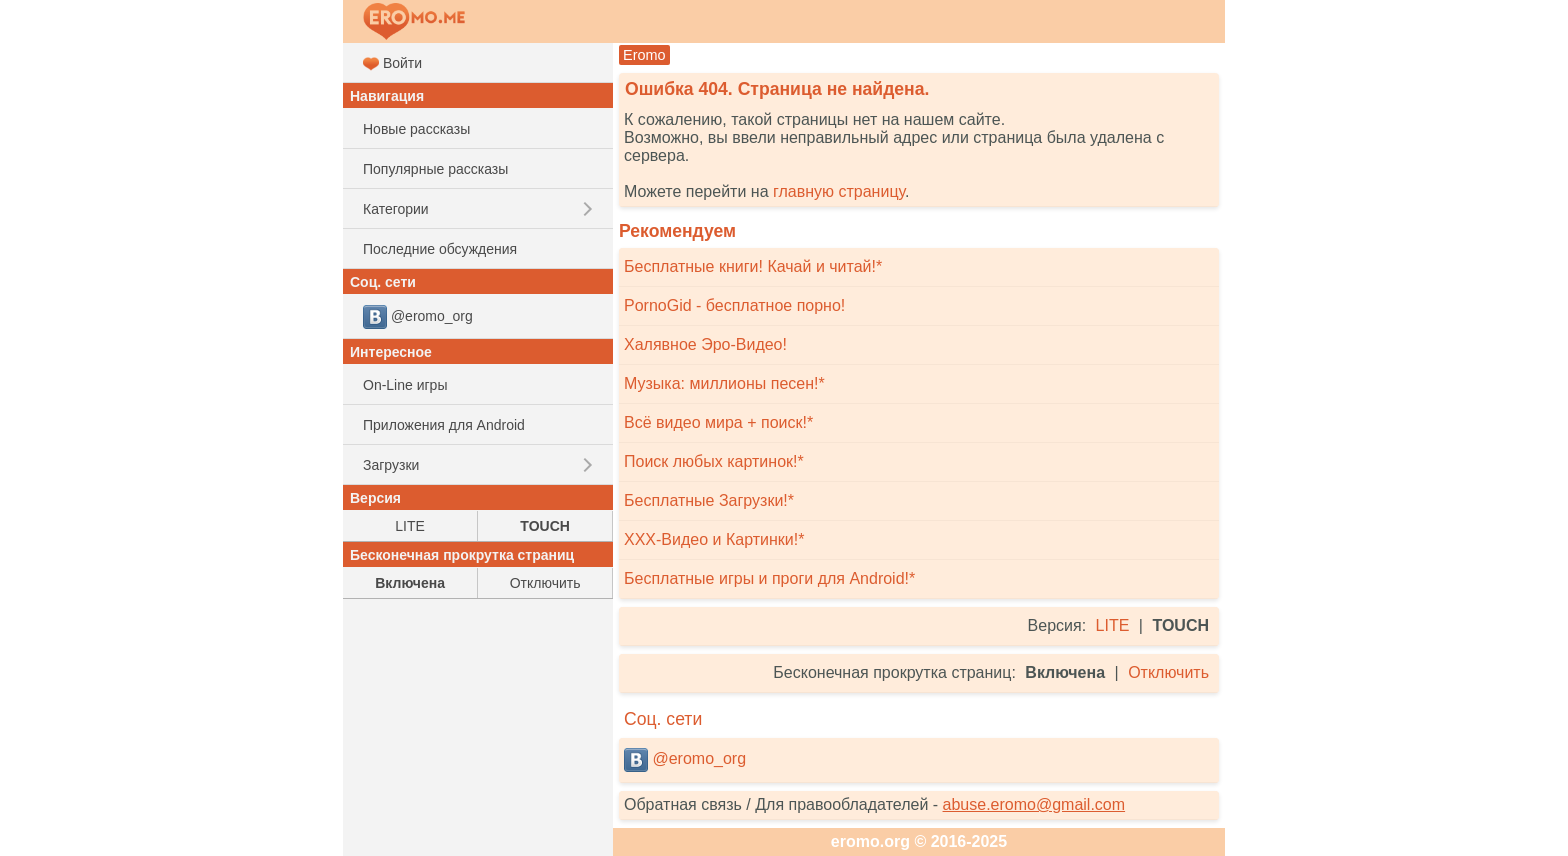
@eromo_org (685, 760)
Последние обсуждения (440, 249)
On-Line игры (405, 385)
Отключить (1168, 672)
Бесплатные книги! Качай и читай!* (753, 266)
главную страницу (839, 191)
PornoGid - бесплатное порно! (734, 305)
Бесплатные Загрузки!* (709, 500)
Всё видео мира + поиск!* (718, 422)
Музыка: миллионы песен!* (724, 383)
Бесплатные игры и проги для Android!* (769, 578)
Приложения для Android (444, 425)
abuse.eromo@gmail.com (1034, 804)
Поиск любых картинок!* (714, 461)
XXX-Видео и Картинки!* (714, 539)
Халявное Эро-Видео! (705, 344)
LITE (1113, 625)
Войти (392, 63)
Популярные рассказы (435, 169)
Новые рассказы (416, 129)
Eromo (644, 55)
